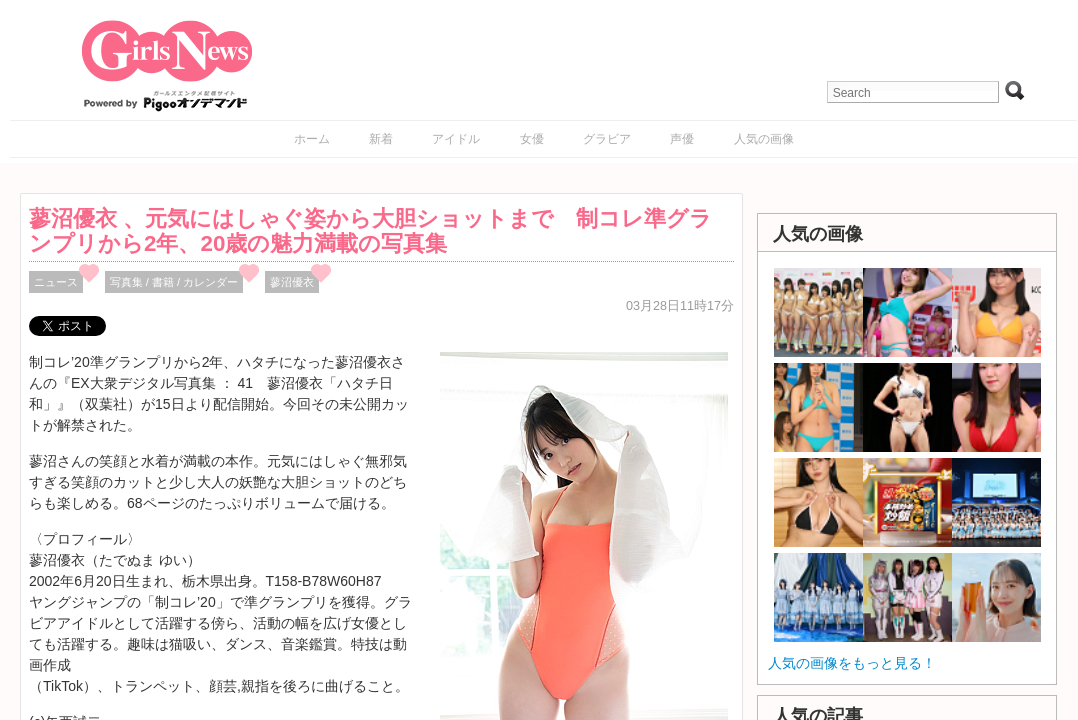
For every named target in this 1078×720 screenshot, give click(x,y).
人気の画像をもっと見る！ (852, 663)
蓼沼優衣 (292, 282)
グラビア (607, 139)
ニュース (56, 282)
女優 (532, 139)
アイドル (456, 139)
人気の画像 (764, 139)
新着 (381, 139)
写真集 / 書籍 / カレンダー (174, 282)
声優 (682, 139)
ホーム (312, 139)
